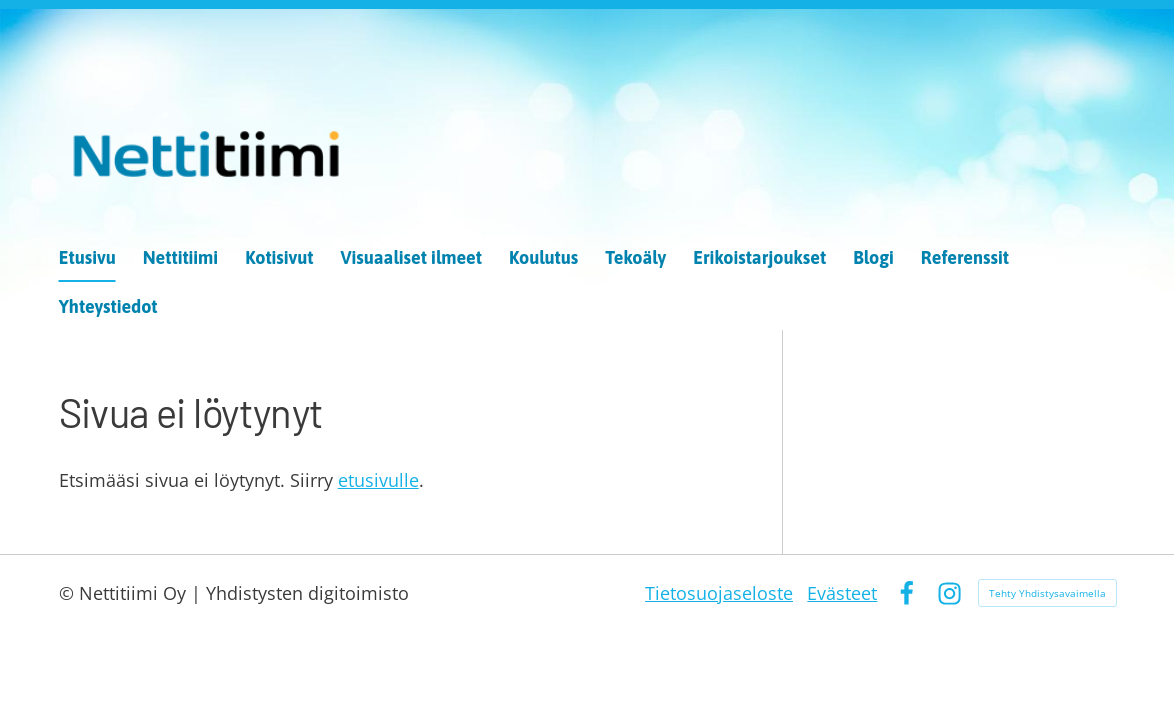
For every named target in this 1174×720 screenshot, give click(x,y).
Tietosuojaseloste (719, 593)
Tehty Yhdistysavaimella (1047, 593)
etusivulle (378, 480)
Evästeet (842, 593)
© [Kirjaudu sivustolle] (69, 593)
